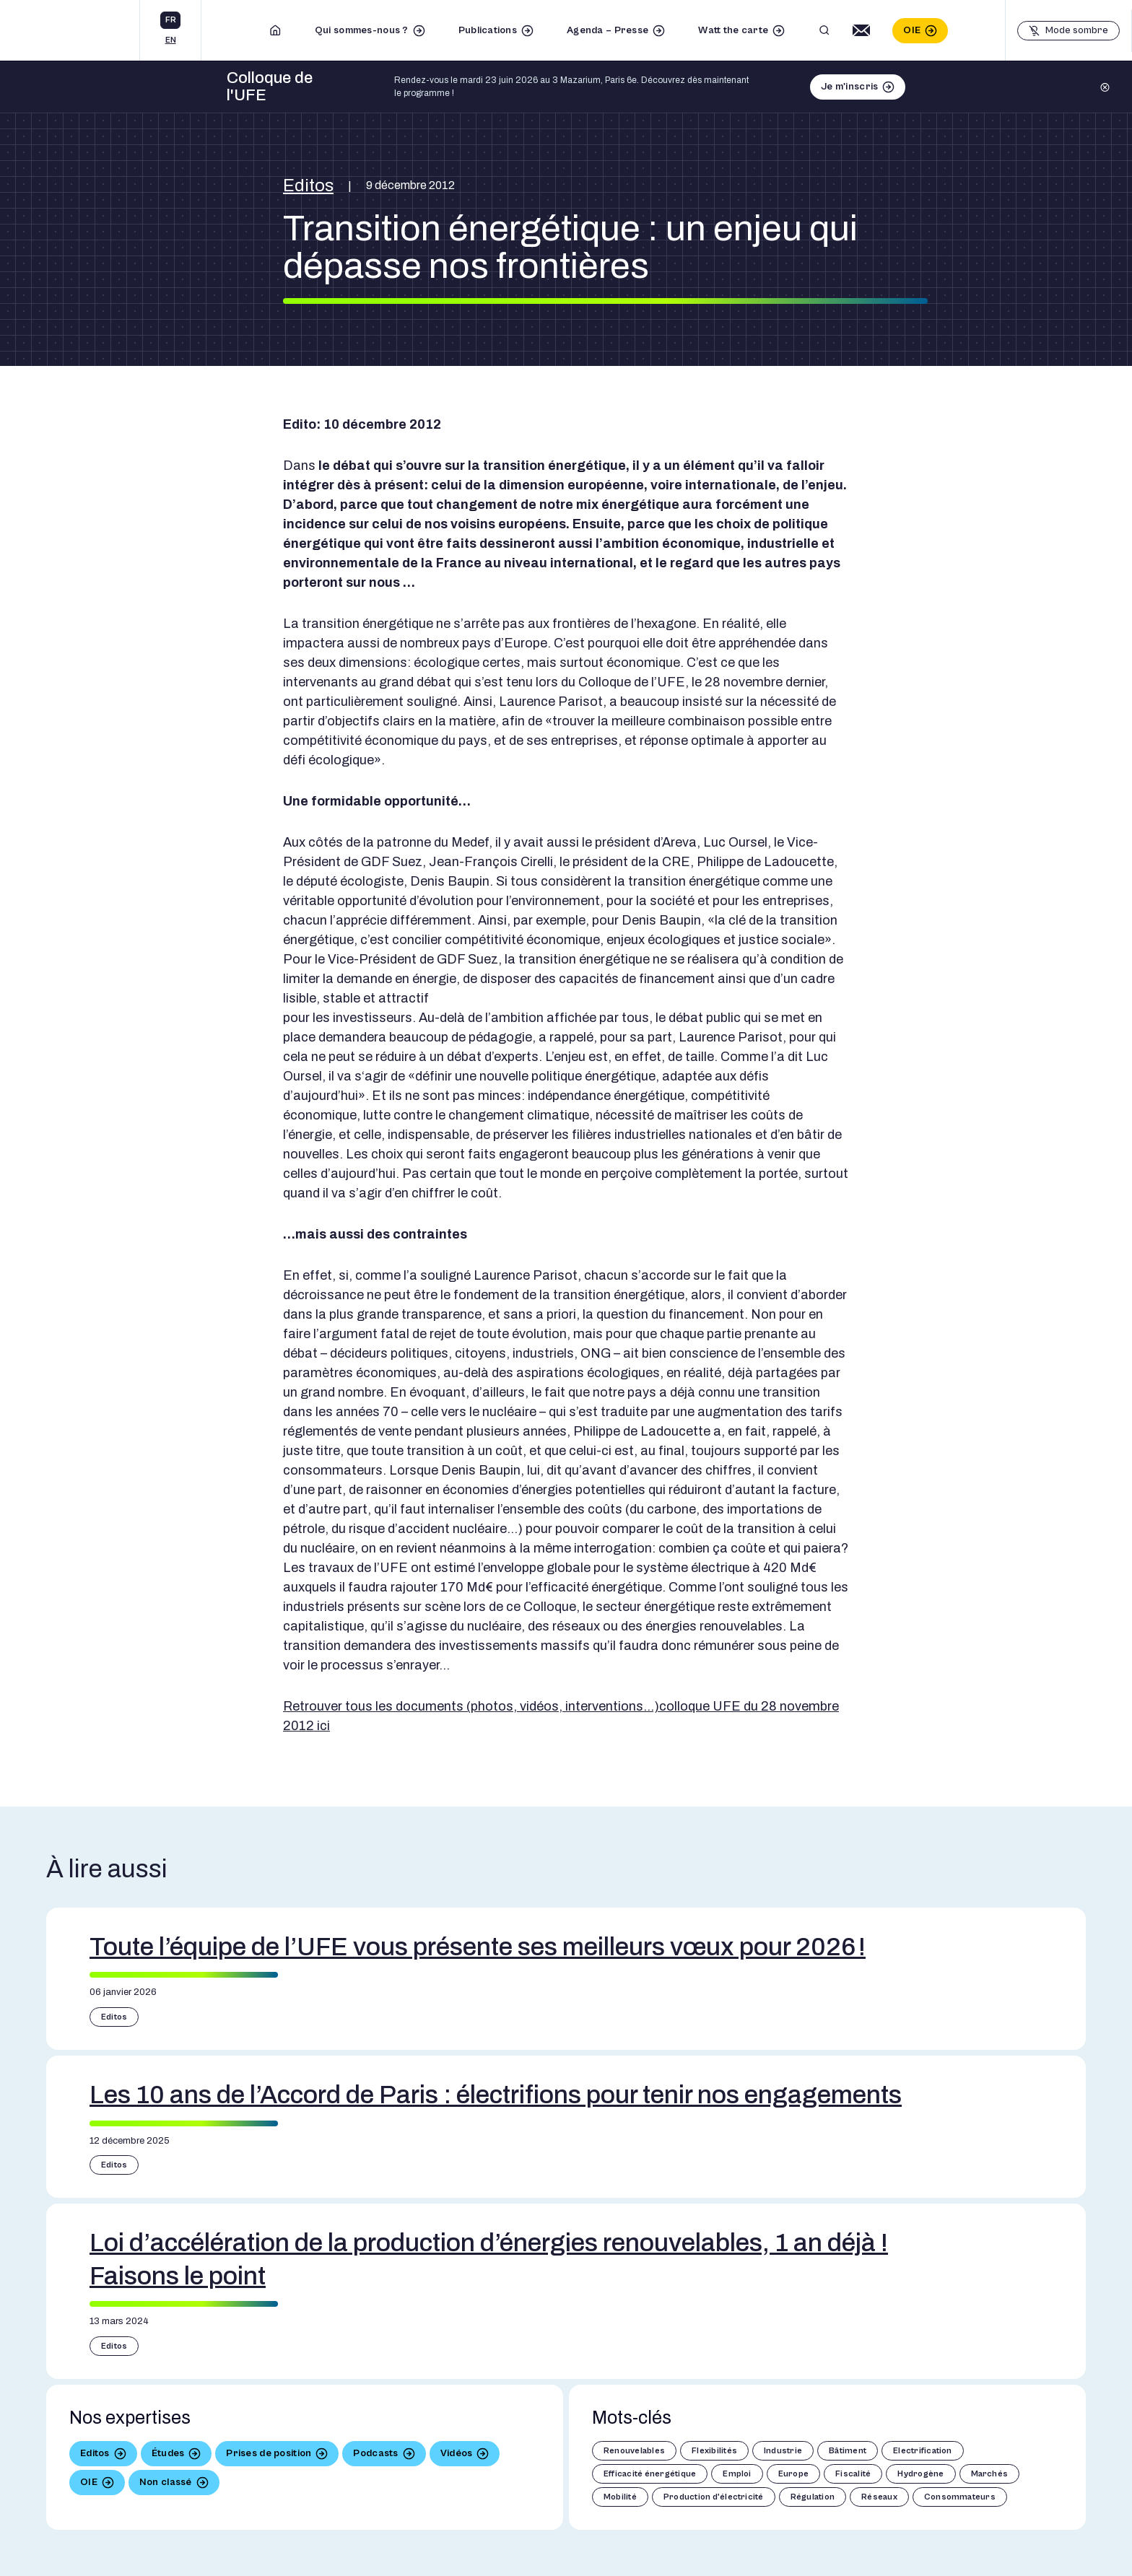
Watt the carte (733, 30)
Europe (793, 2474)
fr (170, 20)
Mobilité (620, 2497)
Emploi (737, 2474)
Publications (487, 30)
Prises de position (268, 2453)
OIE (911, 30)
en (170, 40)
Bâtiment (847, 2450)
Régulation (813, 2497)
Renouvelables (634, 2450)
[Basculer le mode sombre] (1068, 30)
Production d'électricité (713, 2497)
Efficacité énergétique (650, 2474)
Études (168, 2453)
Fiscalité (853, 2474)
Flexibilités (714, 2450)
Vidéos (456, 2453)
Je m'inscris (849, 86)
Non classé (165, 2482)
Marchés (990, 2474)
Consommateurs (960, 2497)
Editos (308, 185)
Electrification (922, 2450)
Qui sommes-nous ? (362, 30)
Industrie (783, 2450)
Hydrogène (920, 2474)
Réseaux (879, 2497)
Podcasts (375, 2453)
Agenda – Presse (607, 30)
